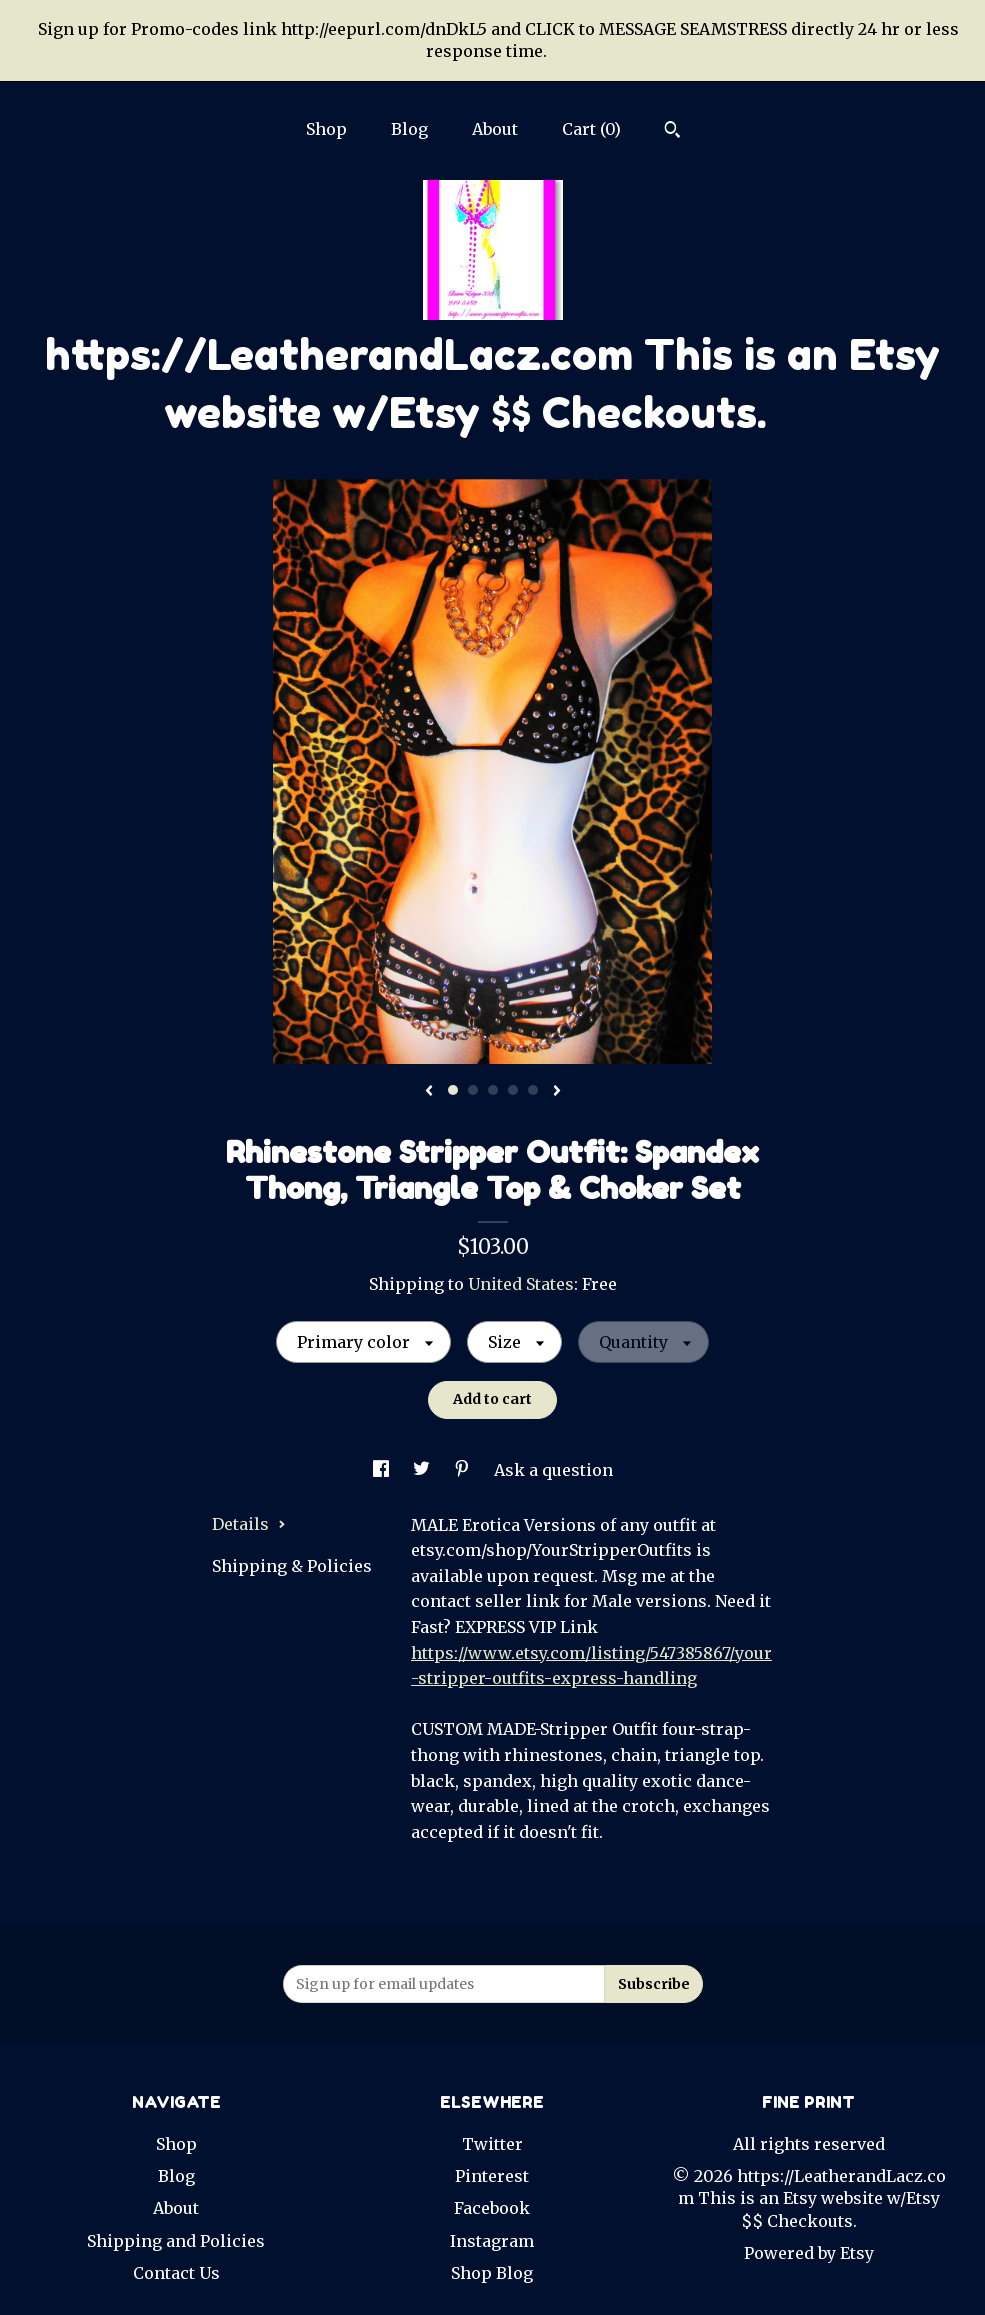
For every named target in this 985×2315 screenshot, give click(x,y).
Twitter (492, 2144)
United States (521, 1284)
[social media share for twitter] (423, 1470)
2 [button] (473, 1090)
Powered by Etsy (809, 2253)
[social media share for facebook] (383, 1470)
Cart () (591, 129)
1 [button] (453, 1090)
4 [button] (513, 1090)
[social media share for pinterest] (464, 1470)
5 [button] (533, 1090)
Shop (326, 129)
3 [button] (493, 1090)
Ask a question (553, 1470)
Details (249, 1524)
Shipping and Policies (176, 2241)
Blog (409, 129)
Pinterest (492, 2176)
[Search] (672, 132)
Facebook (492, 2208)
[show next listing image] (557, 1092)
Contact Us (176, 2273)
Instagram (492, 2241)
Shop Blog (492, 2273)
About (495, 129)
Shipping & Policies (292, 1566)
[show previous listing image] (429, 1092)
